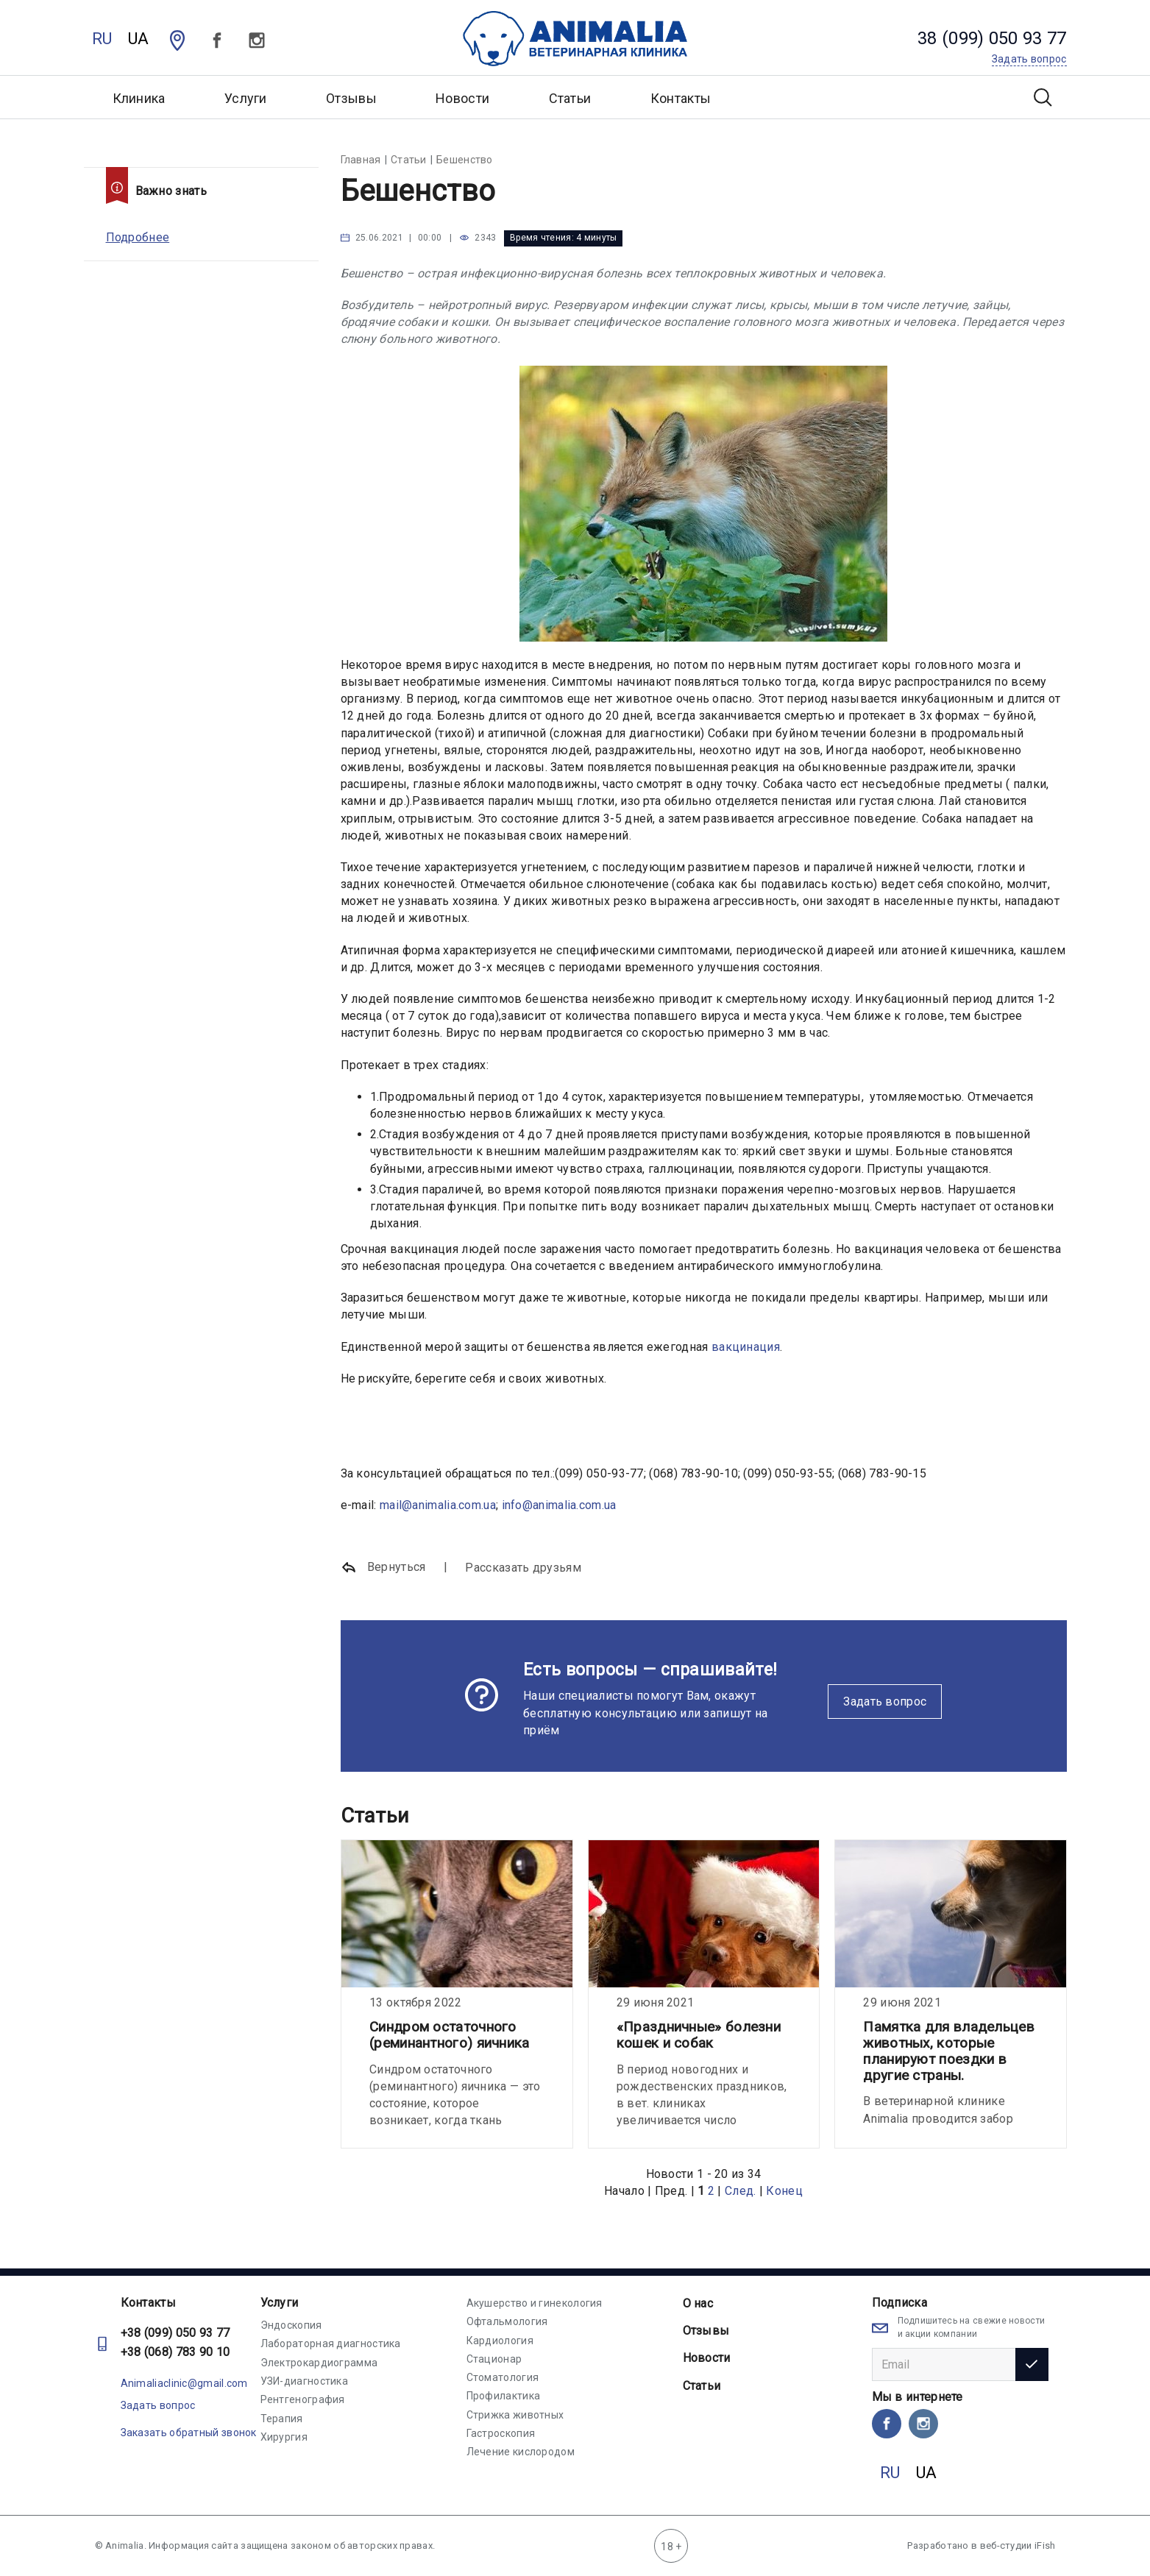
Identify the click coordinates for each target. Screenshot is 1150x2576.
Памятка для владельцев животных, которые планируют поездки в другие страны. (948, 2051)
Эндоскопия (291, 2325)
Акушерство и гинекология (534, 2303)
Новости (462, 98)
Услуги (279, 2303)
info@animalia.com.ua (559, 1505)
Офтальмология (507, 2321)
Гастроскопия (501, 2433)
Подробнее (138, 237)
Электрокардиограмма (319, 2363)
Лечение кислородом (520, 2452)
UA (138, 38)
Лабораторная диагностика (330, 2343)
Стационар (494, 2359)
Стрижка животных (515, 2415)
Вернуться (383, 1567)
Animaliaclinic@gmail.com (184, 2383)
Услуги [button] (245, 98)
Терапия (281, 2418)
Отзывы (351, 98)
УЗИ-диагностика (304, 2381)
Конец (784, 2191)
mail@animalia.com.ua (438, 1505)
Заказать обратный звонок (189, 2432)
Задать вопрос (884, 1702)
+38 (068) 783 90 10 (175, 2352)
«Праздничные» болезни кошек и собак (699, 2034)
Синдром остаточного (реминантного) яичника (449, 2034)
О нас (698, 2303)
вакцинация (745, 1347)
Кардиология (499, 2340)
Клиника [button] (139, 98)
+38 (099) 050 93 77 (175, 2333)
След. (740, 2191)
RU (102, 38)
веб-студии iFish (1018, 2545)
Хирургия (284, 2437)
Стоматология (502, 2377)
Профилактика (503, 2396)
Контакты (680, 98)
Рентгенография (302, 2399)
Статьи (570, 98)
